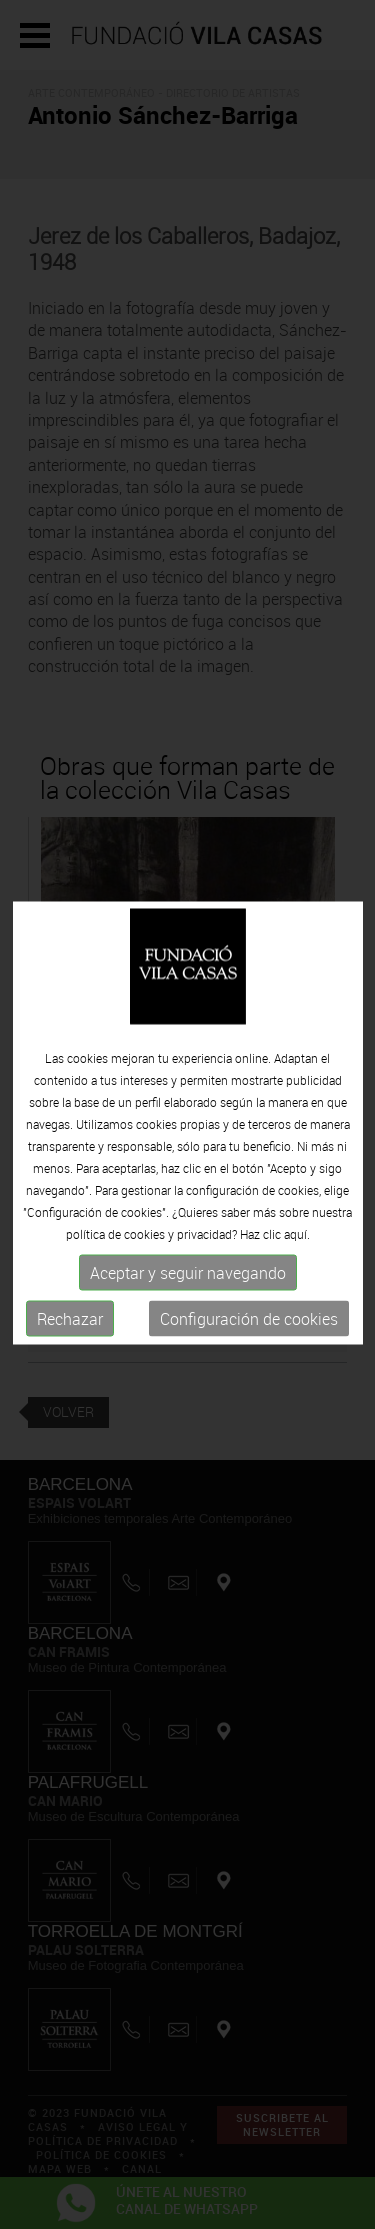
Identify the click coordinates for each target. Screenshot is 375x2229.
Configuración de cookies (249, 1328)
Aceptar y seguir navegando (188, 1282)
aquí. (297, 1243)
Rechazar (70, 1328)
